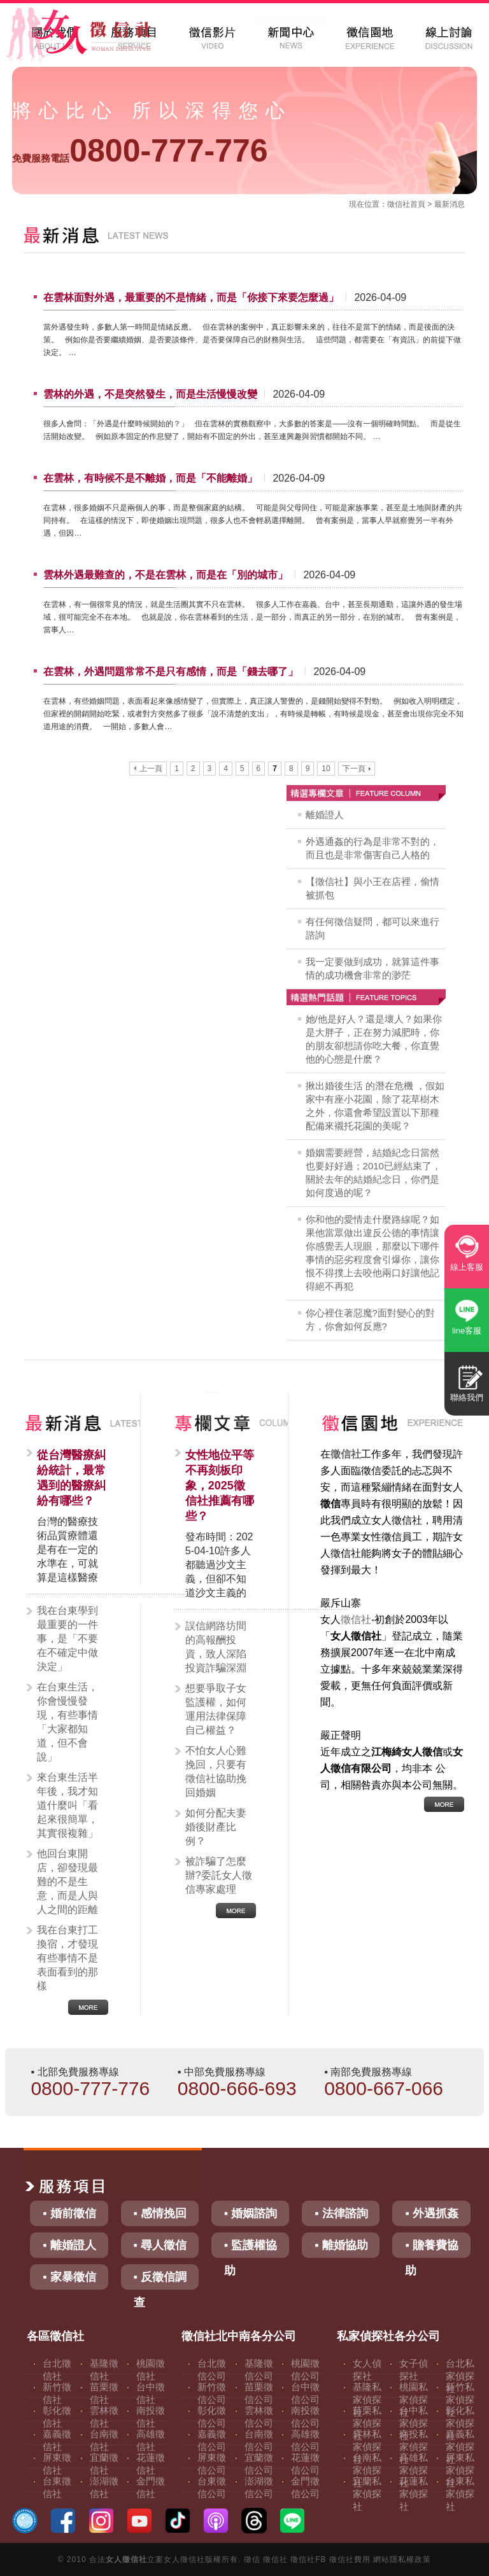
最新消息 (449, 204)
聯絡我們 (466, 1397)
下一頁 (357, 768)
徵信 (252, 2559)
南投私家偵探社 (413, 2446)
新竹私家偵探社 (460, 2399)
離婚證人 (325, 814)
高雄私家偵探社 (413, 2470)
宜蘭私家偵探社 (367, 2493)
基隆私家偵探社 (367, 2399)
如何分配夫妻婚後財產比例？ (215, 1826)
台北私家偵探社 (460, 2376)
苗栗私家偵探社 (367, 2423)
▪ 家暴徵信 (69, 2277)
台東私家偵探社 (460, 2493)
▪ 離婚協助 (341, 2245)
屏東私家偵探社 (460, 2470)
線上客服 (466, 1267)
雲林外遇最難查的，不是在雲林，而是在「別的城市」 (165, 574)
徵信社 (398, 204)
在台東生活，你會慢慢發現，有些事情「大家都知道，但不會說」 (67, 1721)
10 (326, 768)
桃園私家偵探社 (413, 2399)
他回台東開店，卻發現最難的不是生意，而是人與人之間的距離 (67, 1881)
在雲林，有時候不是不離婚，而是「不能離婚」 (150, 478)
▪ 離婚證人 (69, 2245)
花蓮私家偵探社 (413, 2493)
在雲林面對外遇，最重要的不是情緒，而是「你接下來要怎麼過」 (191, 297)
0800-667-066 (383, 2088)
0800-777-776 (139, 151)
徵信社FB (308, 2559)
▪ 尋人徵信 (160, 2245)
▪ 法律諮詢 (341, 2213)
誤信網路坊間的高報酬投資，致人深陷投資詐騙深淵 (215, 1646)
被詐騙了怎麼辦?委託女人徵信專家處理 (218, 1875)
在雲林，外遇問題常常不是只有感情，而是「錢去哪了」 (170, 671)
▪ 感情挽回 (160, 2213)
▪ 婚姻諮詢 (250, 2213)
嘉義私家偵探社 (460, 2446)
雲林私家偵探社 (367, 2446)
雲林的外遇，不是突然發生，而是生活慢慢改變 (150, 394)
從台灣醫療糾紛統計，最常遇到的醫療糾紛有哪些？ (71, 1478)
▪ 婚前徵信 (69, 2213)
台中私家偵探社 (413, 2423)
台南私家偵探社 (367, 2470)
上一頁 (148, 768)
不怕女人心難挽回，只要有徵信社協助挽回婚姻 (215, 1771)
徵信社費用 (350, 2559)
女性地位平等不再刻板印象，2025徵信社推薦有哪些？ (219, 1485)
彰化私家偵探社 (460, 2423)
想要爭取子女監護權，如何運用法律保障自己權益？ (215, 1709)
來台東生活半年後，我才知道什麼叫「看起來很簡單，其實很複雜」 (67, 1805)
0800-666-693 (237, 2088)
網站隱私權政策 (402, 2559)
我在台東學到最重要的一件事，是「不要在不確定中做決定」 (67, 1638)
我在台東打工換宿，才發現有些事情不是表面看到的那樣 (67, 1958)
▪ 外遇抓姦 (431, 2213)
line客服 (466, 1330)
